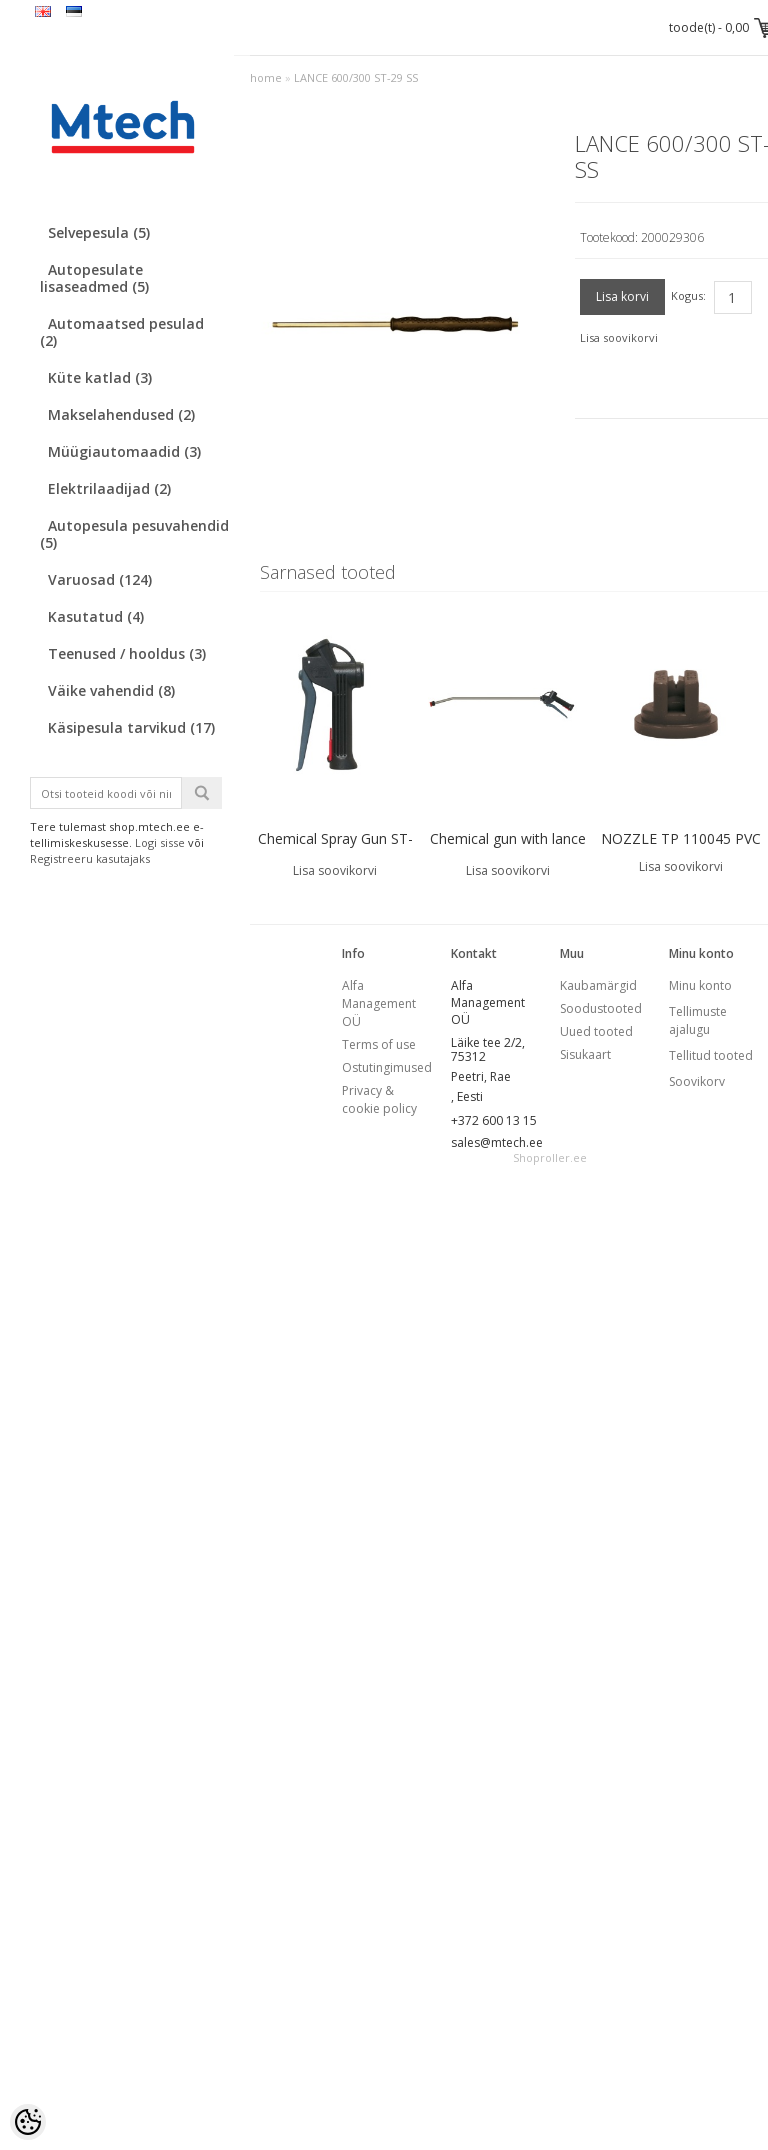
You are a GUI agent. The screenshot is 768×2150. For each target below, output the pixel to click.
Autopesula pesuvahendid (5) (134, 534)
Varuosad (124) (100, 579)
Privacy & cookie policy (379, 1099)
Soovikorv (697, 1081)
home (266, 77)
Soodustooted (601, 1008)
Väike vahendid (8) (111, 690)
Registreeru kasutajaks (90, 858)
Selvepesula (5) (99, 232)
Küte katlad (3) (100, 377)
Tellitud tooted (711, 1055)
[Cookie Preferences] (28, 2122)
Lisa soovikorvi (619, 337)
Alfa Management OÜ (379, 1003)
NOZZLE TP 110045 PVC (681, 838)
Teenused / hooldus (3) (127, 653)
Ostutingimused (387, 1067)
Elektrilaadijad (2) (109, 488)
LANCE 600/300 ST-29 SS (356, 77)
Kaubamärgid (598, 985)
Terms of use (379, 1044)
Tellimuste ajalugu (698, 1020)
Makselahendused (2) (121, 414)
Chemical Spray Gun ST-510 (335, 851)
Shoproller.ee (550, 1157)
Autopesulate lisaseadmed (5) (94, 278)
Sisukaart (585, 1054)
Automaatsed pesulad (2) (122, 332)
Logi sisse (160, 842)
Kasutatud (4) (96, 616)
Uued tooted (596, 1031)
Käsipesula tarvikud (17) (131, 727)
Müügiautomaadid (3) (124, 451)
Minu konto (700, 985)
